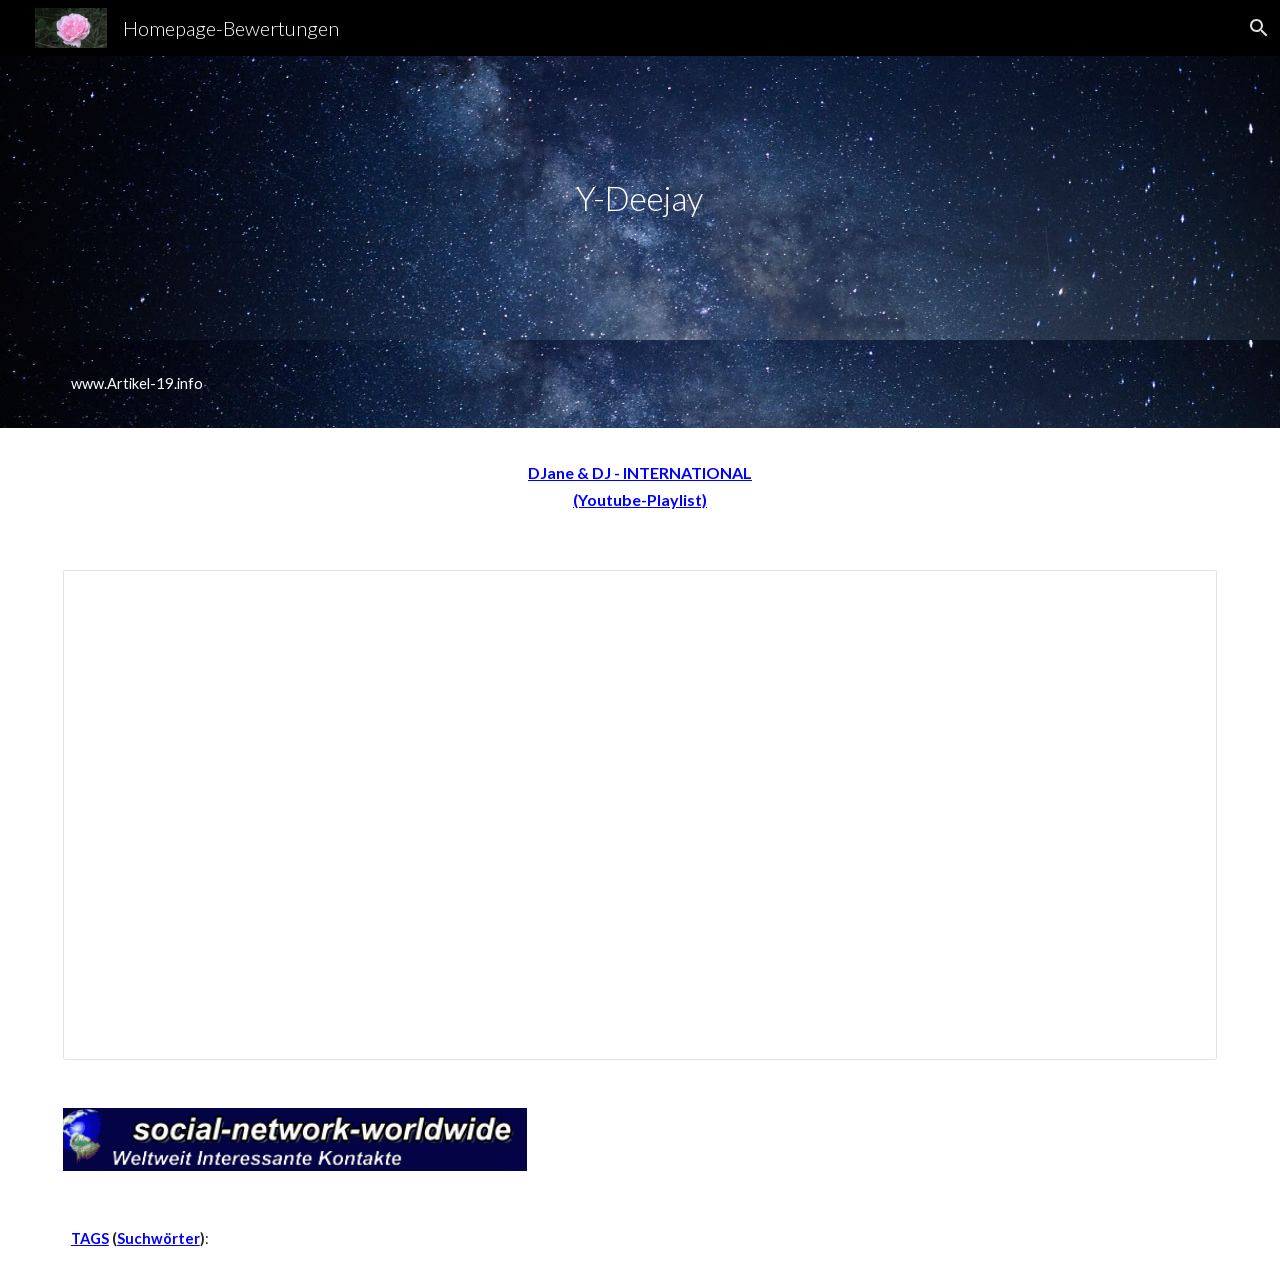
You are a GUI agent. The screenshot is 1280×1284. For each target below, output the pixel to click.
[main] (640, 198)
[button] (1256, 28)
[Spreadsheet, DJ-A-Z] (640, 815)
